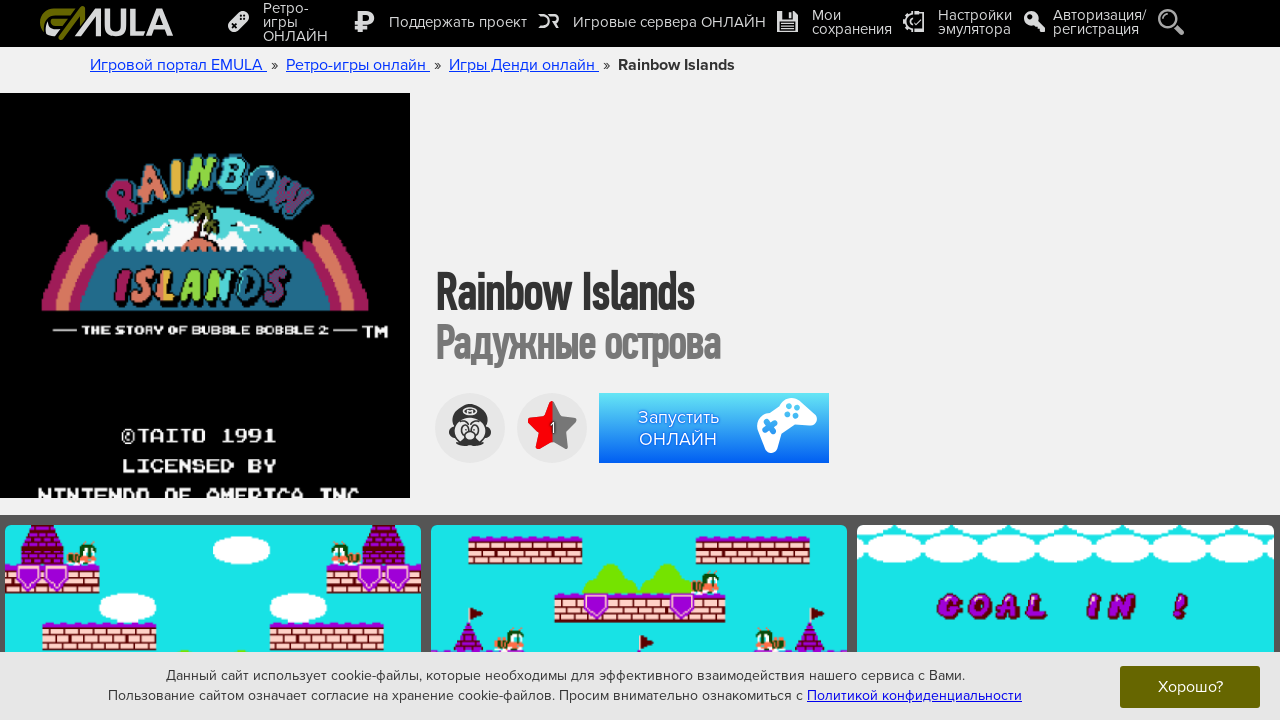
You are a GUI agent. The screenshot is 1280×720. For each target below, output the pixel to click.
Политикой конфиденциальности (914, 695)
